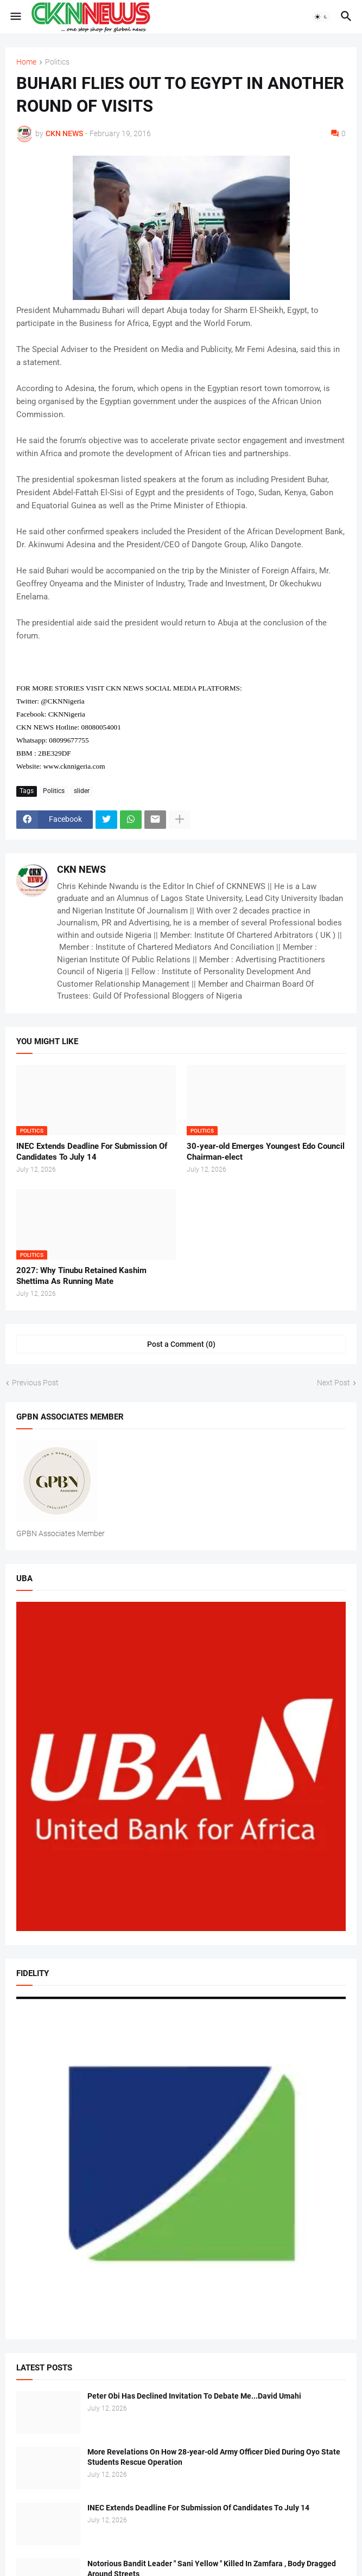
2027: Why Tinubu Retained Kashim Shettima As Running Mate (81, 1275)
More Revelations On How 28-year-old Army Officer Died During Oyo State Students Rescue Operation (213, 2456)
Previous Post (35, 1382)
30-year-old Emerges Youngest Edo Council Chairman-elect (266, 1151)
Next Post (333, 1382)
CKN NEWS (81, 869)
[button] (15, 17)
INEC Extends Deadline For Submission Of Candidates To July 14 (91, 1151)
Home (26, 62)
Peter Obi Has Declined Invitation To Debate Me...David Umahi (194, 2396)
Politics (57, 62)
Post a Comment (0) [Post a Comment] (181, 1344)
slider (82, 791)
